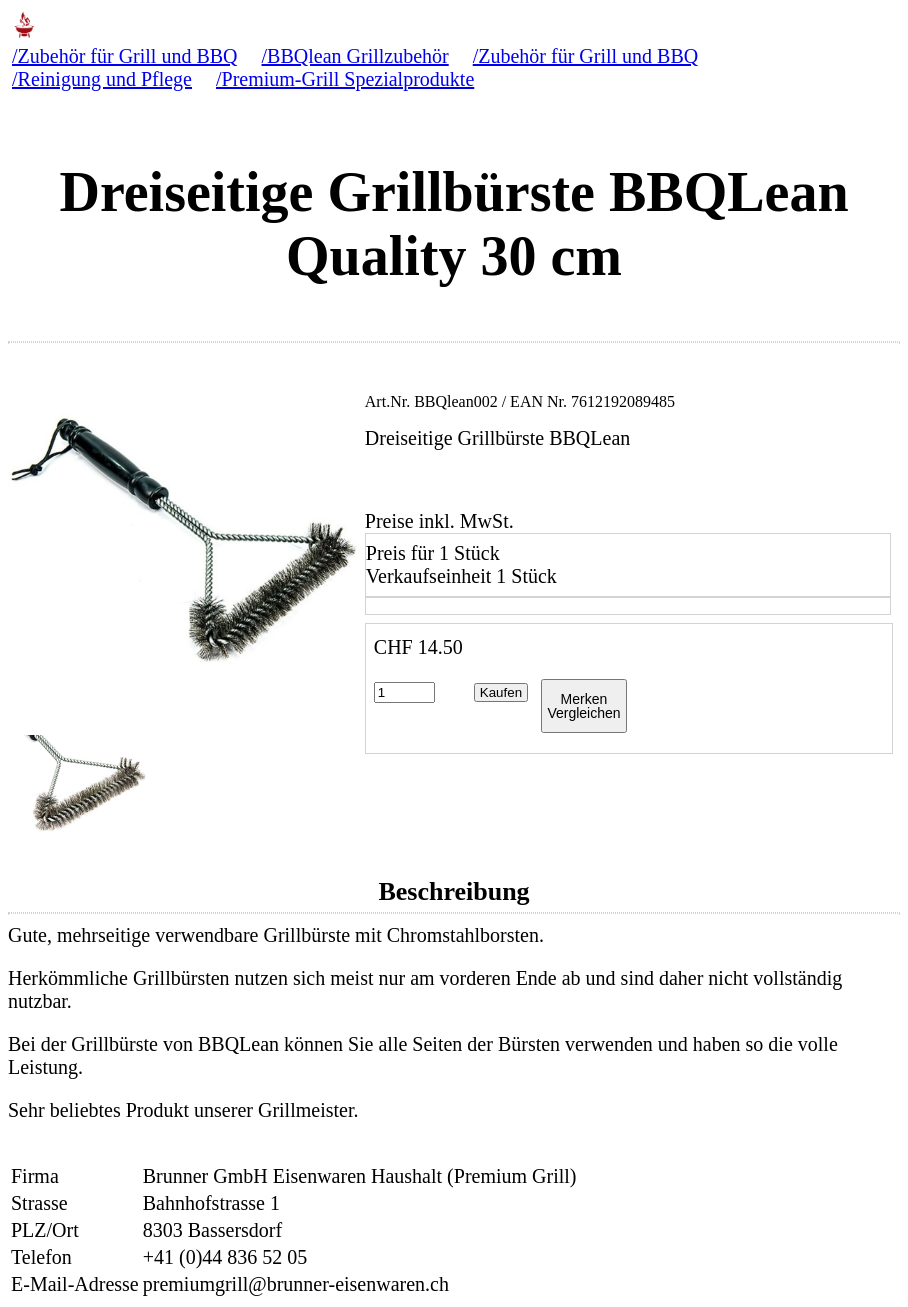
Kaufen (501, 692)
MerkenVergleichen (583, 706)
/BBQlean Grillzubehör (355, 56)
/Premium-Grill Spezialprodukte (345, 79)
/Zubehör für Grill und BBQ (125, 56)
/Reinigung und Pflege (102, 79)
